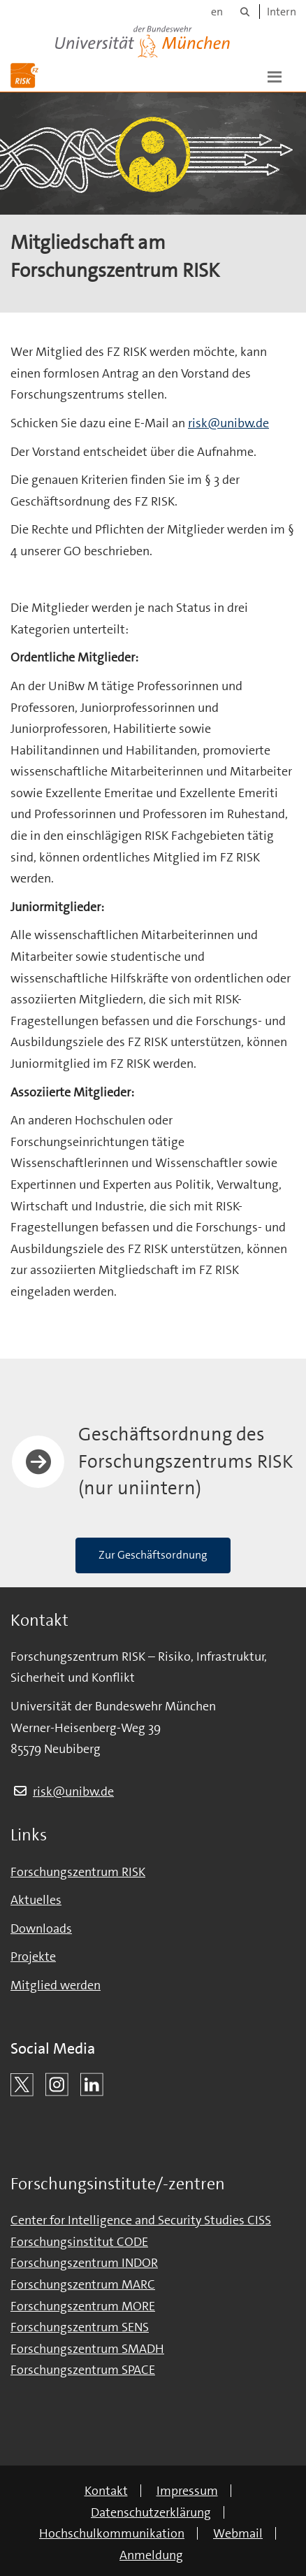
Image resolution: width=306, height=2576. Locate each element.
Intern (281, 11)
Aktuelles (35, 1899)
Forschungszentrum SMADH (87, 2348)
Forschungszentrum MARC (82, 2284)
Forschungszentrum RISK (77, 1871)
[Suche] (244, 11)
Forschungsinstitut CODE (79, 2241)
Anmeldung (151, 2555)
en (217, 11)
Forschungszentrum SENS (79, 2327)
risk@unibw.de (228, 423)
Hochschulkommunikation (111, 2533)
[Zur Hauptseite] (24, 75)
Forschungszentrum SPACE (82, 2369)
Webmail (238, 2533)
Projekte (33, 1956)
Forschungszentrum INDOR (84, 2262)
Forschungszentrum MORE (82, 2306)
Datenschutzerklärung (151, 2512)
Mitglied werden (55, 1985)
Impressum (187, 2490)
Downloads (41, 1928)
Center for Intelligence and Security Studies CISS (140, 2220)
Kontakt (106, 2490)
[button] (275, 75)
